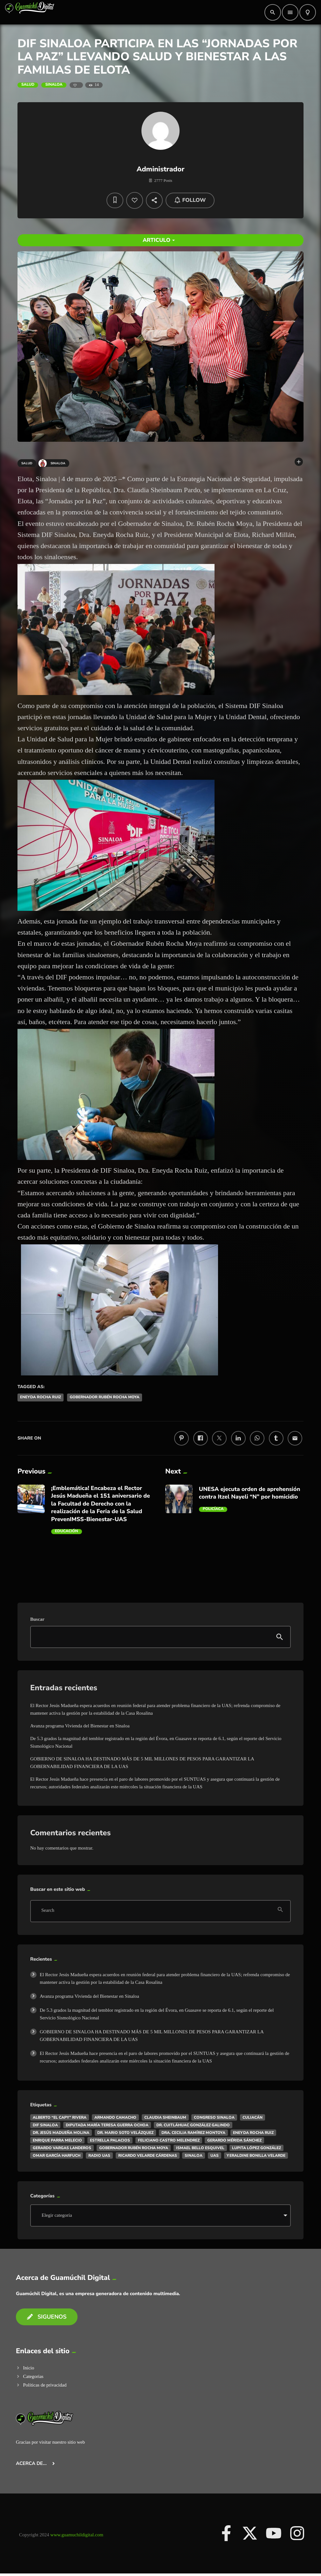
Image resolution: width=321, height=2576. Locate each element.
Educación (66, 1531)
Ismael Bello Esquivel (200, 2147)
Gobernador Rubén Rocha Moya (104, 1397)
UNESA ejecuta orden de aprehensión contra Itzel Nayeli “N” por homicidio (249, 1493)
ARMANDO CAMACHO (115, 2117)
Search (47, 1911)
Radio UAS (99, 2155)
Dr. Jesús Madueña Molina (61, 2132)
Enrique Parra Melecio (57, 2140)
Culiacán (252, 2117)
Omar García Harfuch (56, 2155)
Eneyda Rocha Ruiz (40, 1397)
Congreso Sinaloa (214, 2117)
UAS (214, 2155)
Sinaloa (53, 85)
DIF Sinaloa (45, 2125)
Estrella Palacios (110, 2140)
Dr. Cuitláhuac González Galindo (193, 2125)
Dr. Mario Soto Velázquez (125, 2132)
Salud (27, 85)
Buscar (37, 1619)
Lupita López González (256, 2147)
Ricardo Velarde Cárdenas (147, 2155)
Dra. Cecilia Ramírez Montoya (193, 2132)
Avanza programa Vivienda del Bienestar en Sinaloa (80, 1725)
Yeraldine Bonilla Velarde (256, 2155)
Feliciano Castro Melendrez (169, 2140)
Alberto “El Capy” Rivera (59, 2117)
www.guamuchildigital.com (76, 2534)
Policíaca (213, 1509)
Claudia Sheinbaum (165, 2117)
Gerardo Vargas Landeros (62, 2147)
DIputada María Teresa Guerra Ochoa (107, 2125)
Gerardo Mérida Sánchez (234, 2140)
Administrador (161, 169)
